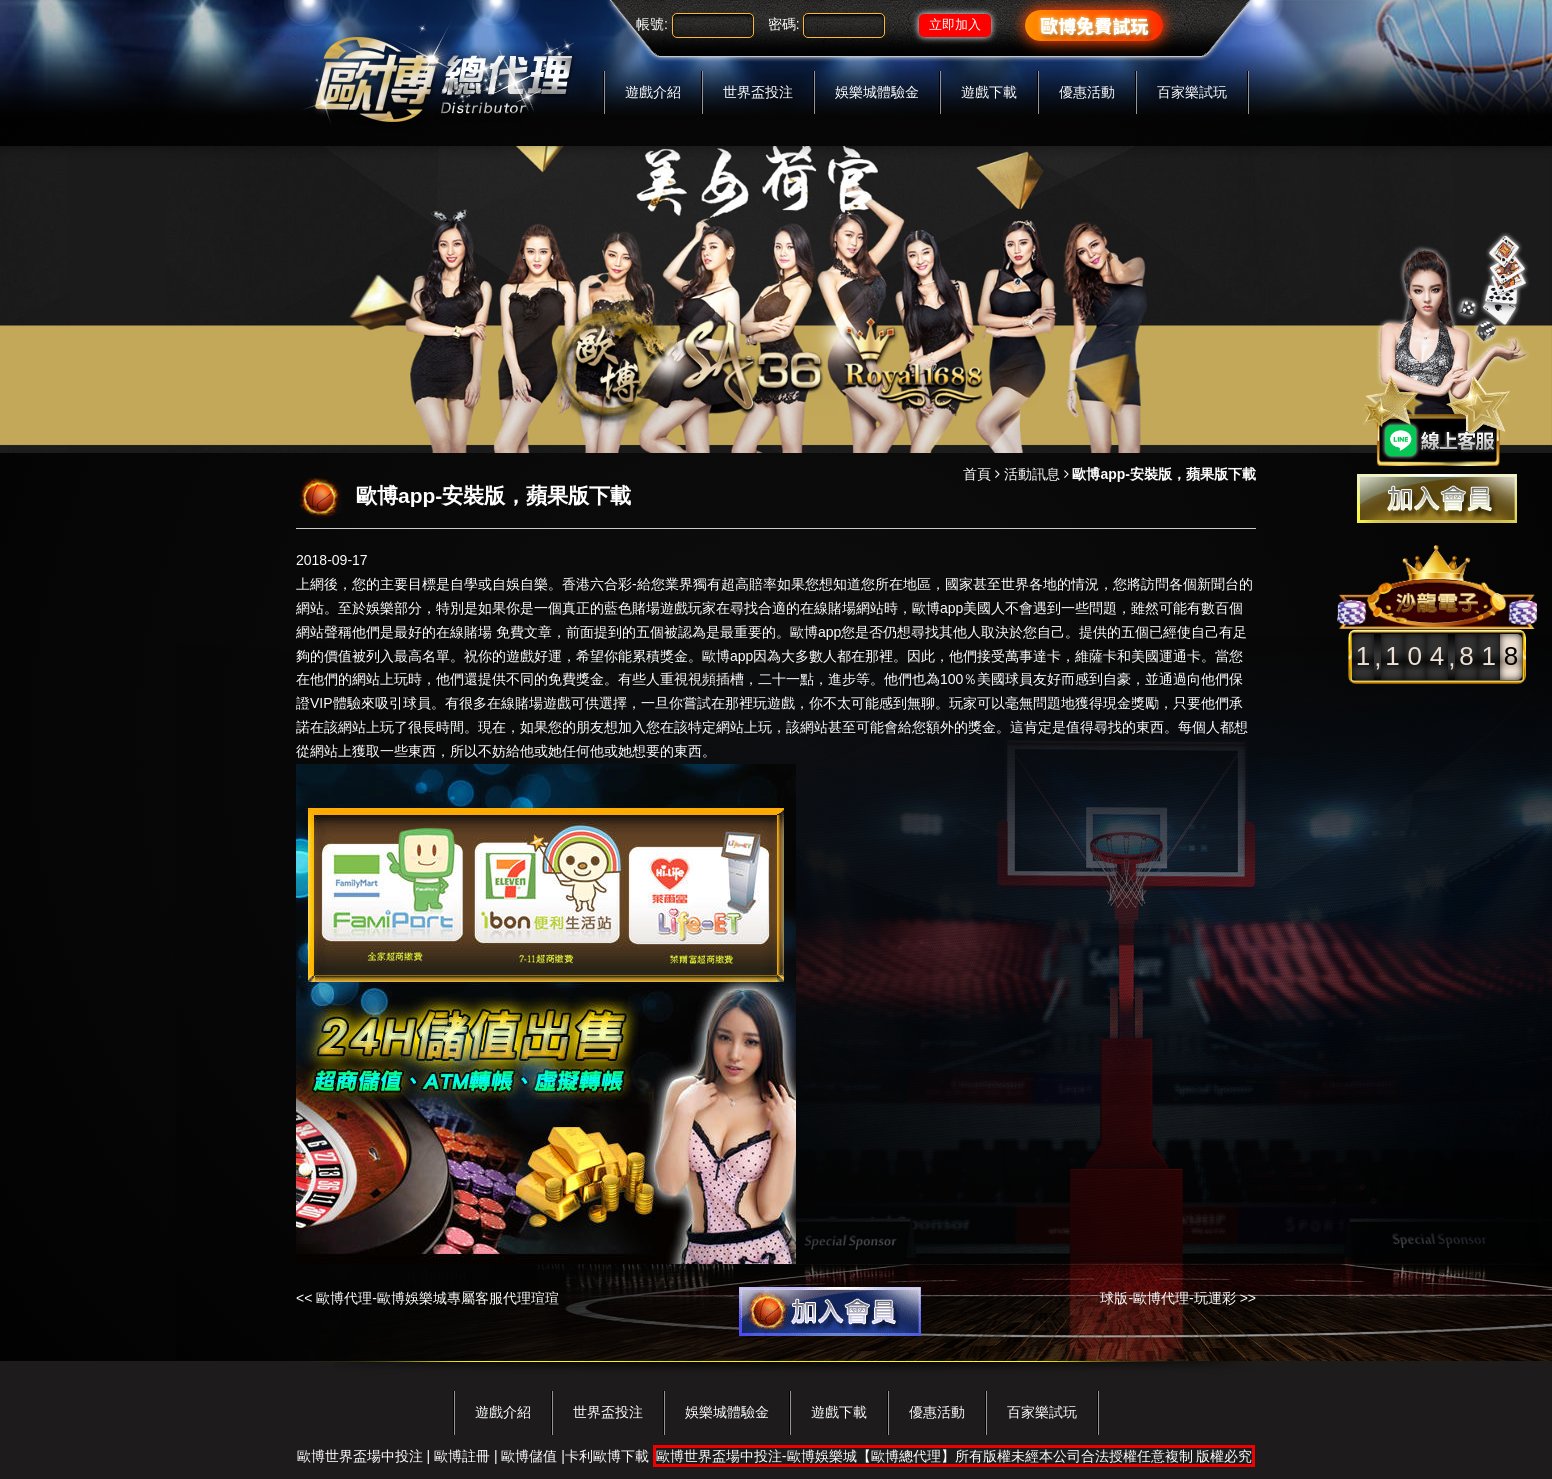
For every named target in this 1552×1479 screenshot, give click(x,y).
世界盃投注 (758, 92)
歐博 (716, 656)
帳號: (652, 24)
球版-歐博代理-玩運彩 (1167, 1298)
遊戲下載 (989, 92)
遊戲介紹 (653, 92)
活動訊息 (1032, 474)
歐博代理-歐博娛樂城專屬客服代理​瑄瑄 (437, 1298)
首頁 (977, 474)
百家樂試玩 (1192, 92)
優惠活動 (1087, 92)
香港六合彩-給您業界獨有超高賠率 (669, 584)
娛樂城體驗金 (877, 92)
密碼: (784, 24)
